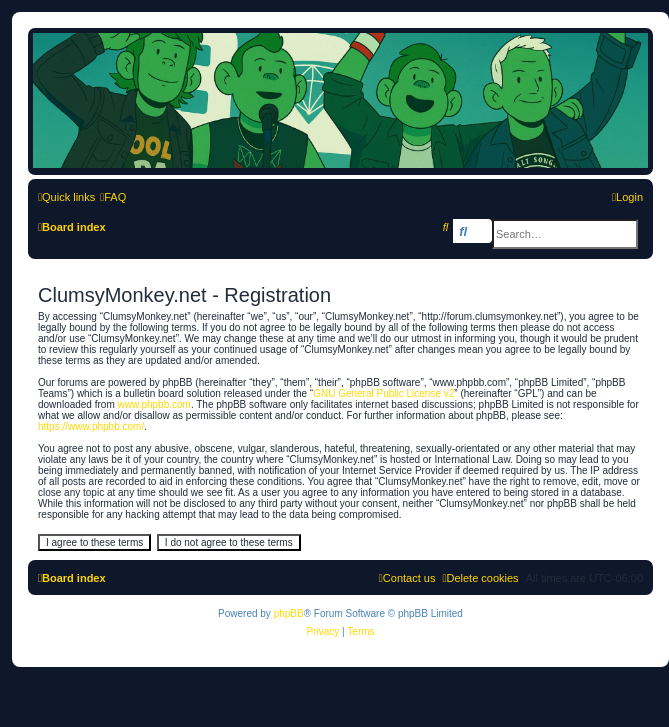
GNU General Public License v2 (383, 393)
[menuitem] (113, 197)
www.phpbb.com (154, 404)
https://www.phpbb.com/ (91, 426)
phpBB (289, 613)
